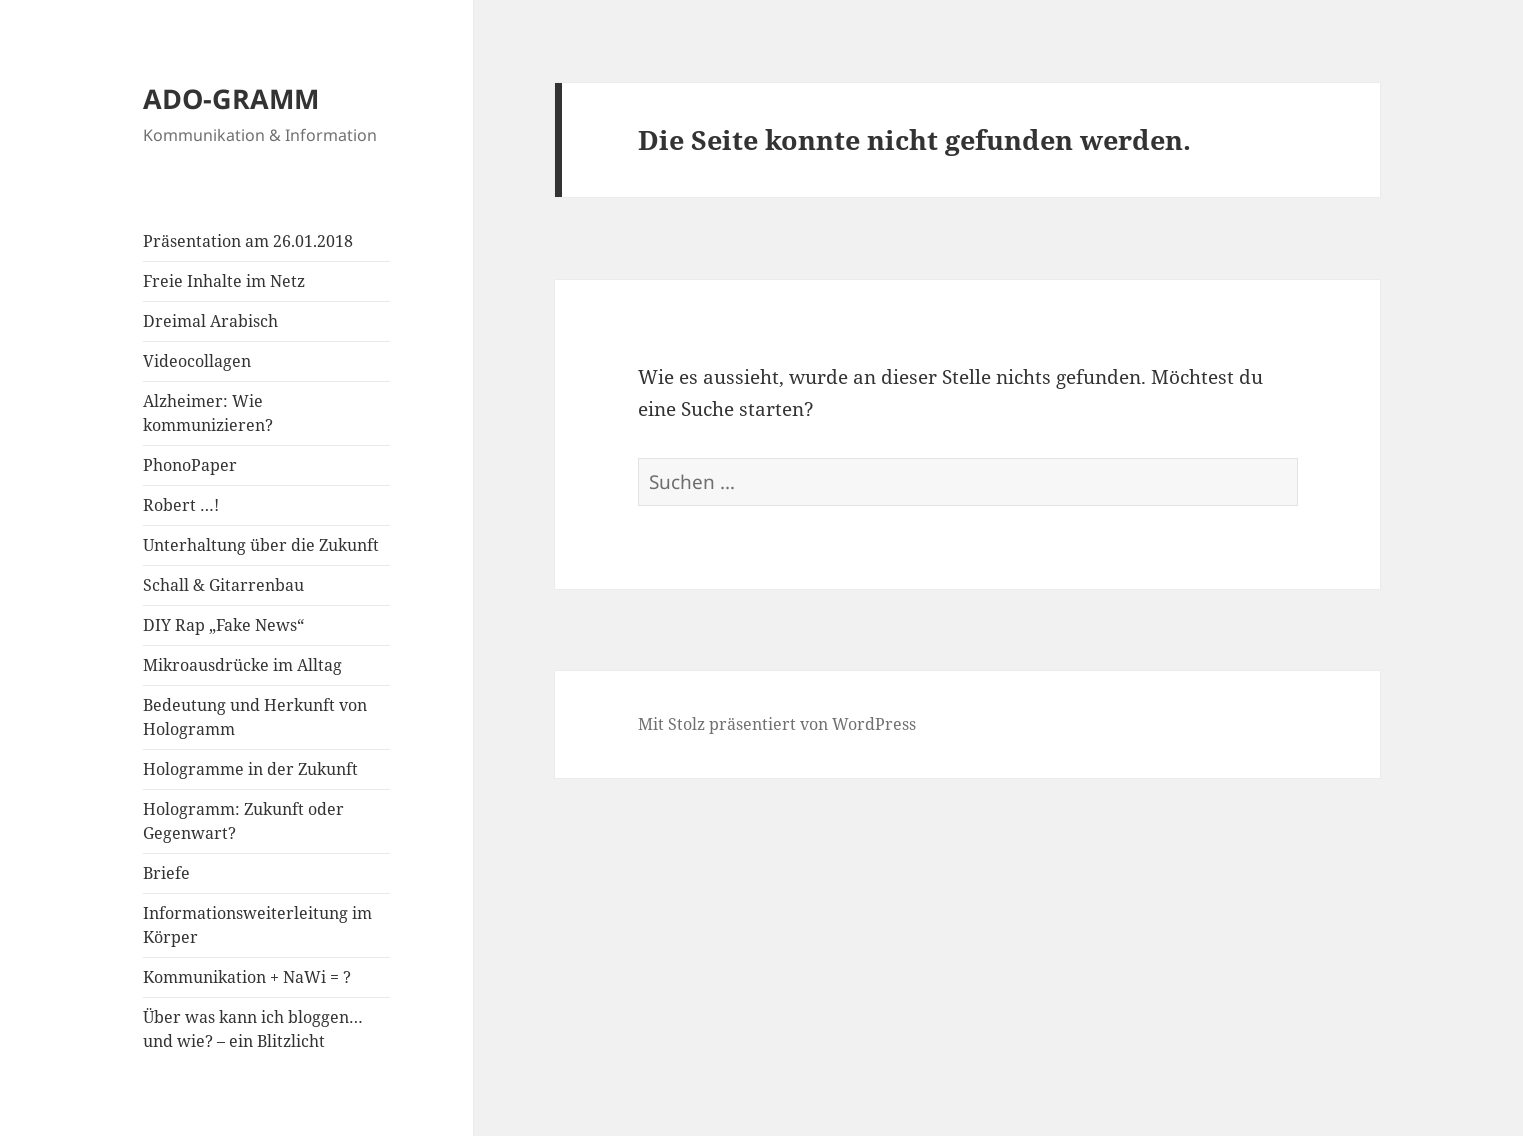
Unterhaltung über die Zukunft (261, 545)
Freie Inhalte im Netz (224, 281)
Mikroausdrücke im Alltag (242, 665)
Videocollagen (197, 361)
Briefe (166, 873)
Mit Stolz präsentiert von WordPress (777, 724)
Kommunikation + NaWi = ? (247, 977)
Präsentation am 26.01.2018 (248, 241)
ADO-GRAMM (231, 98)
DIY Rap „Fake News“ (223, 625)
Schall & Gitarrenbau (223, 585)
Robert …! (181, 505)
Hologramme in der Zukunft (250, 769)
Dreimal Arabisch (210, 321)
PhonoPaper (190, 465)
